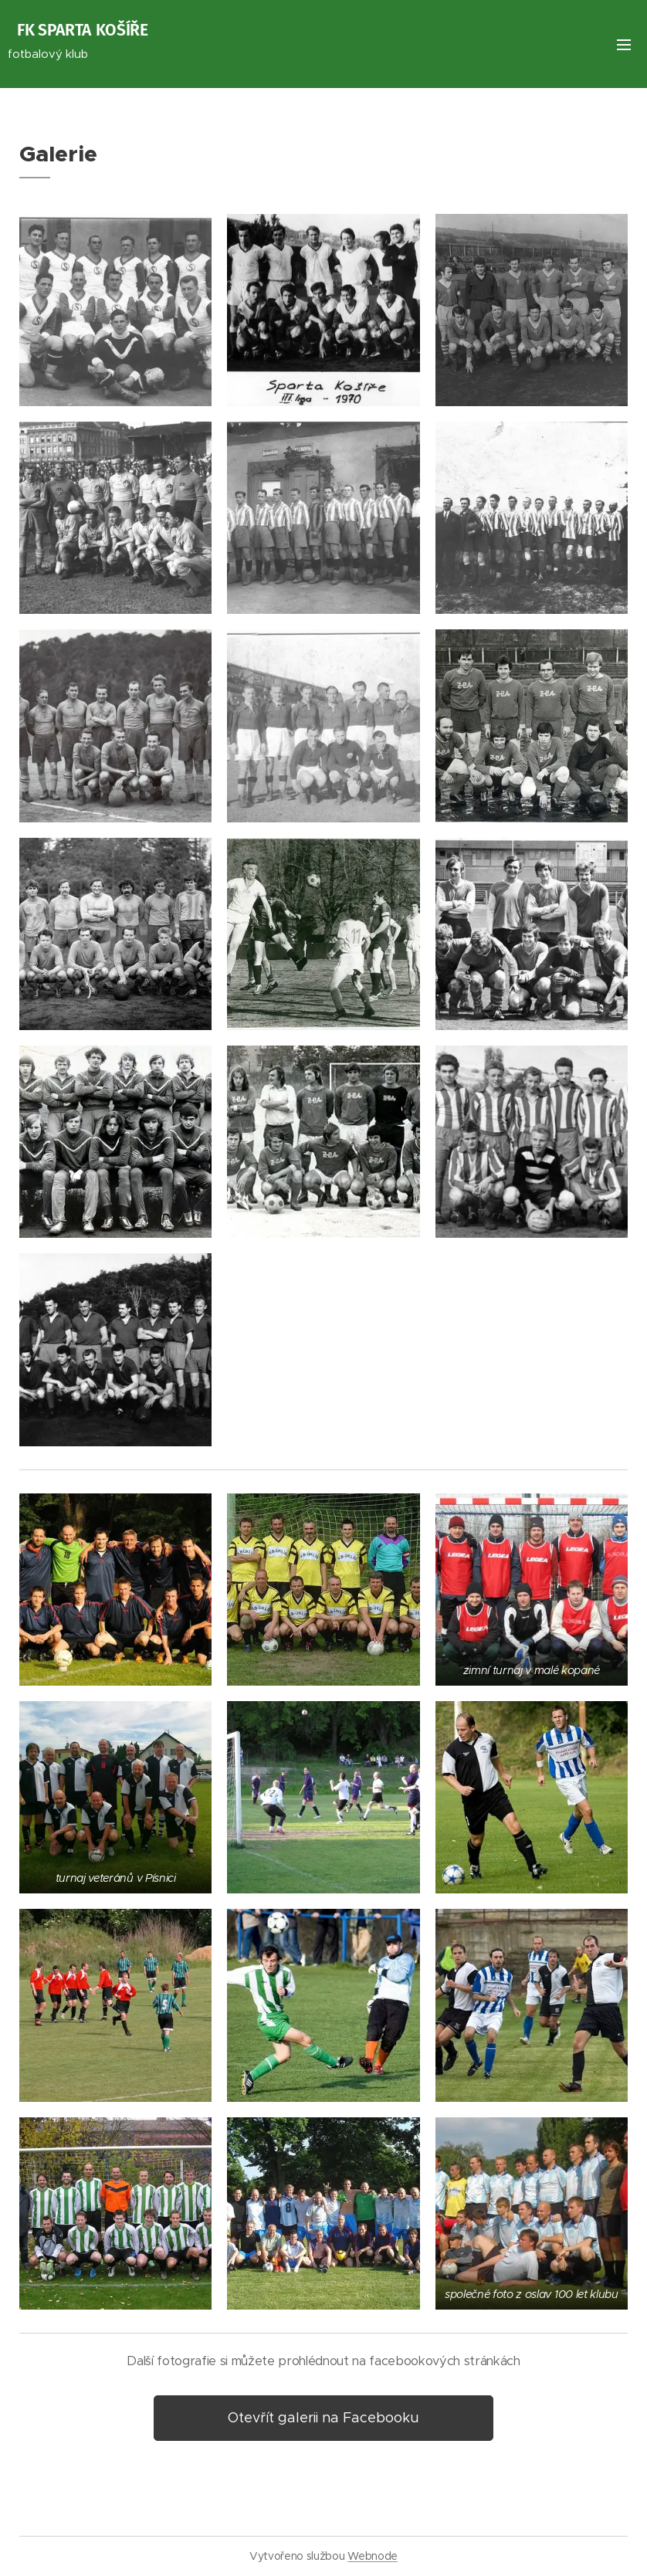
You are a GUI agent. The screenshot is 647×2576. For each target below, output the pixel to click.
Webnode (372, 2556)
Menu (624, 45)
